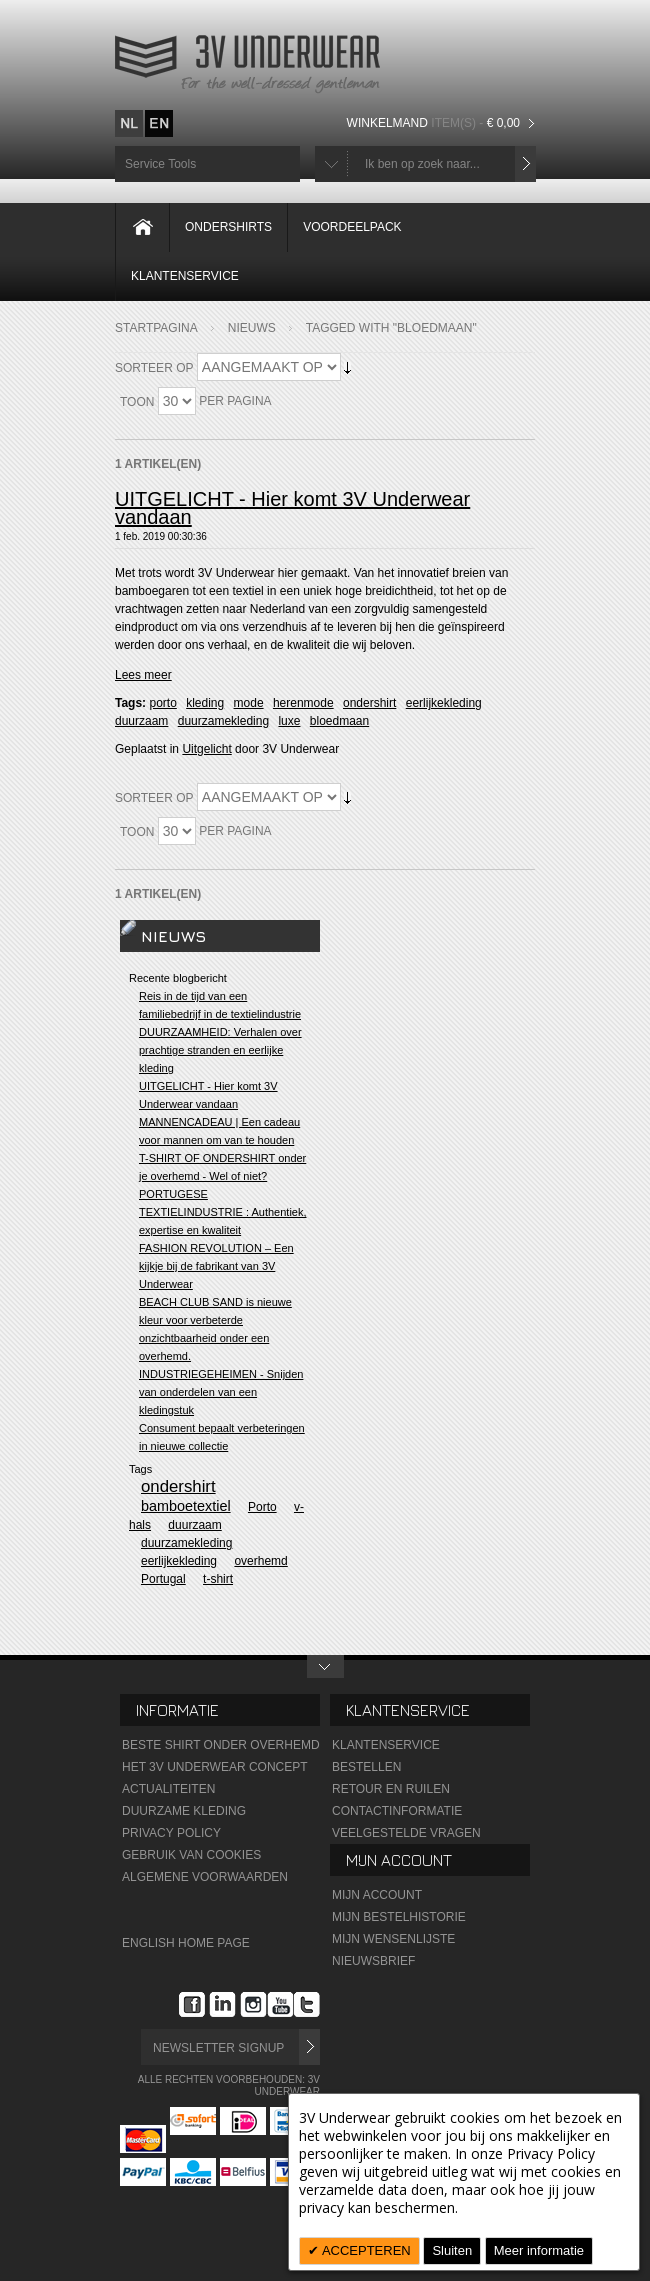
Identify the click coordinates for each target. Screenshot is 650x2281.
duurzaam (141, 721)
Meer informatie (539, 2250)
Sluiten (452, 2250)
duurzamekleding (223, 721)
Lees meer (143, 675)
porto (162, 703)
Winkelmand (436, 123)
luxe (289, 721)
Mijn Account (377, 1895)
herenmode (303, 703)
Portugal (163, 1579)
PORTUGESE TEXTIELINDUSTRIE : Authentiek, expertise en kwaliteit (223, 1212)
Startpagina (156, 328)
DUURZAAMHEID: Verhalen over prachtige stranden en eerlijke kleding (220, 1050)
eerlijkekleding (444, 703)
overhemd (260, 1561)
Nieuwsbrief (373, 1961)
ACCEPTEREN (365, 2250)
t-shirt (218, 1579)
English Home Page (186, 1943)
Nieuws (252, 328)
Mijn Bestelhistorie (399, 1917)
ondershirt (369, 703)
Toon (137, 402)
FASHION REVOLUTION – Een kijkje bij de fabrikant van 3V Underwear (216, 1266)
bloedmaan (339, 721)
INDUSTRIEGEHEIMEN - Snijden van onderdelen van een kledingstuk (221, 1392)
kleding (205, 703)
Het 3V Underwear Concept (215, 1767)
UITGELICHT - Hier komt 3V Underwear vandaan (292, 508)
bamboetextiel (186, 1506)
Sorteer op (154, 368)
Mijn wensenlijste (393, 1939)
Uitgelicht (206, 749)
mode (249, 703)
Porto (262, 1507)
